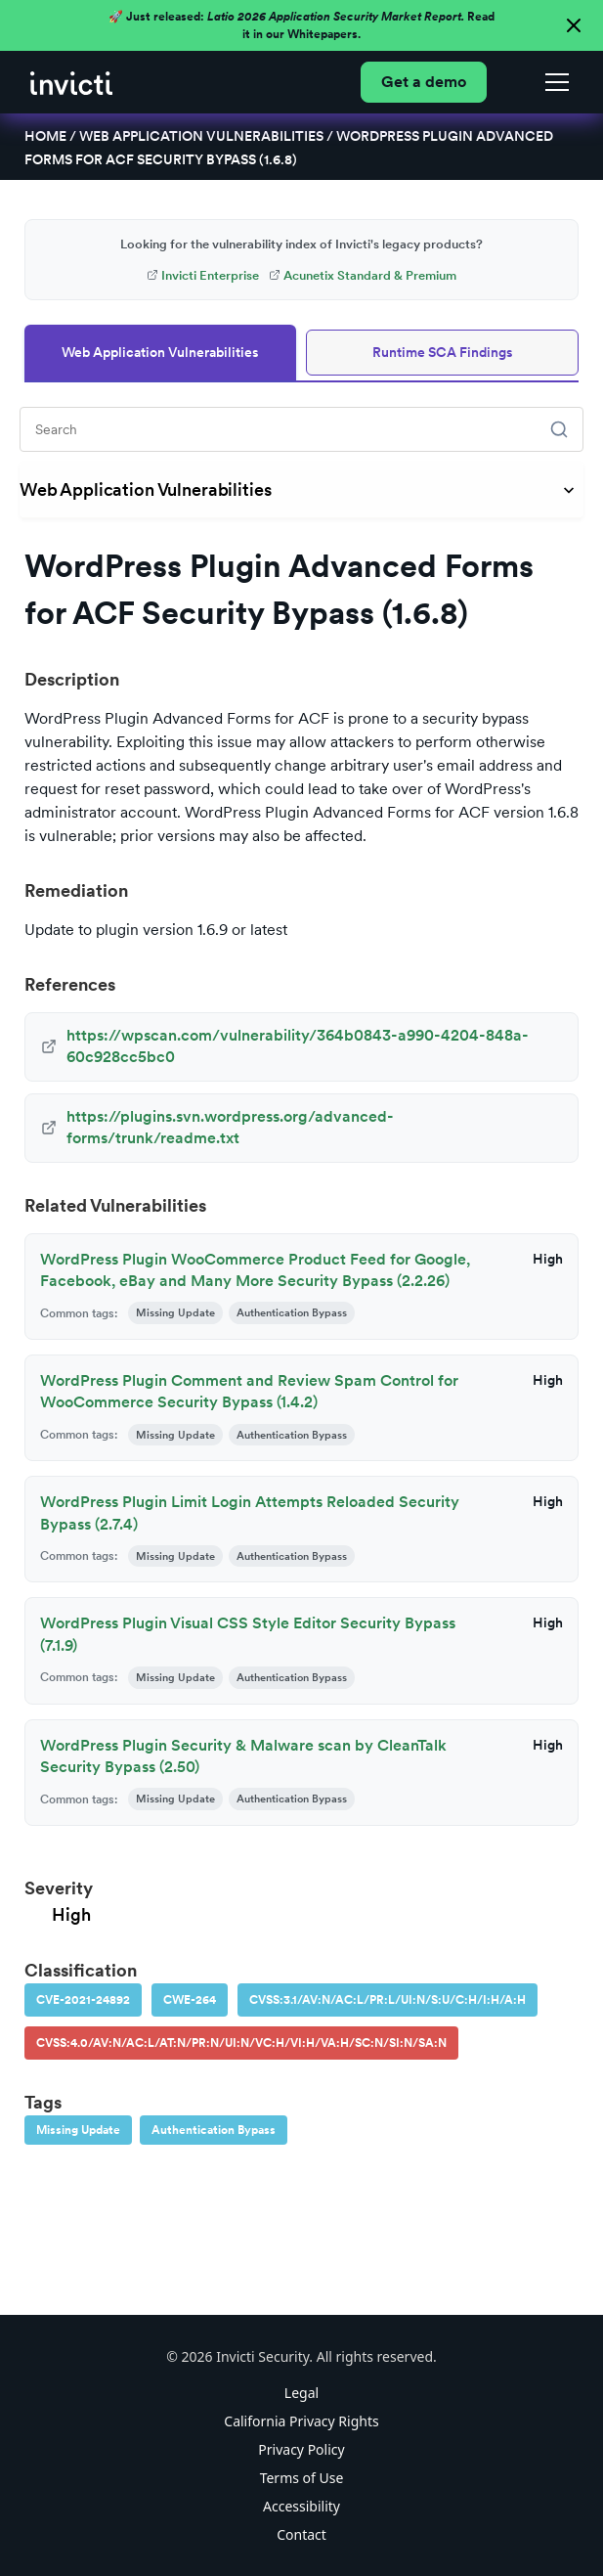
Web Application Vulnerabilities (201, 136)
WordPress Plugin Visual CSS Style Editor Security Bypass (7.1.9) (247, 1634)
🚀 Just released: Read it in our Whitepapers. (301, 25)
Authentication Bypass (213, 2130)
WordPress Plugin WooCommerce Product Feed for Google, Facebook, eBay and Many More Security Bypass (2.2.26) (255, 1270)
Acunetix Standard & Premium (362, 275)
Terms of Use (302, 2477)
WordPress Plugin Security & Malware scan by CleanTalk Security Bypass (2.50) (243, 1756)
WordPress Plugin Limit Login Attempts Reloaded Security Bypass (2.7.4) (249, 1512)
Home (45, 136)
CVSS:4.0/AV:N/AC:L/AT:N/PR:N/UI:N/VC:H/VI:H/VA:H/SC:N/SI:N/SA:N (241, 2043)
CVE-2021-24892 (83, 2000)
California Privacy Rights (301, 2421)
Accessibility (301, 2506)
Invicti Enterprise (203, 275)
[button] (553, 82)
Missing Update (78, 2130)
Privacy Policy (301, 2449)
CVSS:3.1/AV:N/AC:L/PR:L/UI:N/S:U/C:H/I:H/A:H (387, 2000)
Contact (301, 2534)
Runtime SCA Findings (442, 352)
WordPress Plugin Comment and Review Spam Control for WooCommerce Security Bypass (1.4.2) (249, 1391)
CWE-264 (189, 2000)
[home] (71, 81)
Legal (301, 2392)
